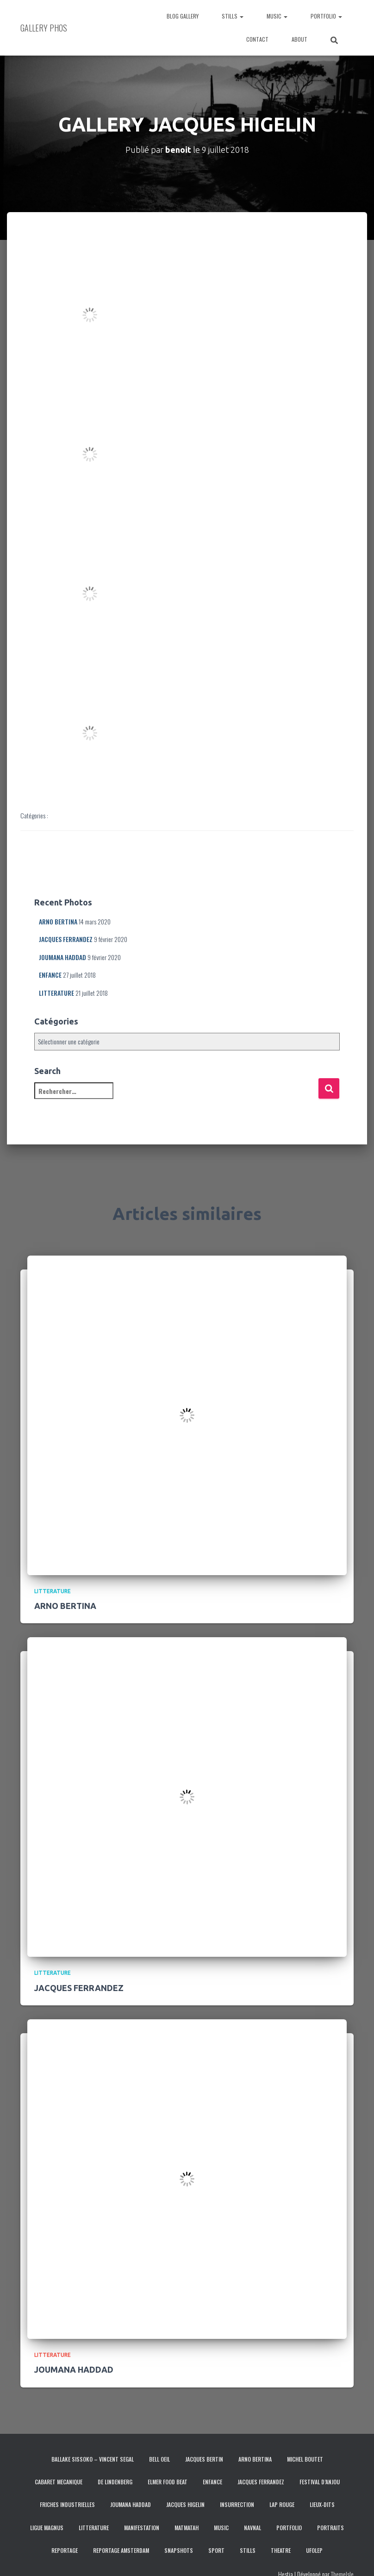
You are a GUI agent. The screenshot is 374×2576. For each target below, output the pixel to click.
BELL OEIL (159, 2459)
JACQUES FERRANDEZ (66, 939)
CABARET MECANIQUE (58, 2482)
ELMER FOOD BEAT (167, 2482)
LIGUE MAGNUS (46, 2528)
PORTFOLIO (326, 16)
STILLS (232, 16)
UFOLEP (314, 2550)
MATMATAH (187, 2528)
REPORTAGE (64, 2550)
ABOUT (299, 39)
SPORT (216, 2550)
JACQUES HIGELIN (185, 2504)
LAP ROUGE (281, 2504)
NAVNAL (252, 2528)
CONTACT (257, 39)
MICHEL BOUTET (305, 2459)
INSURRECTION (237, 2504)
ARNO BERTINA (58, 921)
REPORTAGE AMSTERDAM (121, 2550)
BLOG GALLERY (183, 16)
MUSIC (277, 16)
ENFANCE (50, 975)
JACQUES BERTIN (204, 2459)
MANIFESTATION (141, 2528)
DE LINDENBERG (115, 2482)
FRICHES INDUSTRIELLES (67, 2504)
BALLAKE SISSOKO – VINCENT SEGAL (92, 2459)
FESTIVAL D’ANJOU (319, 2482)
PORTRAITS (330, 2528)
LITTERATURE (56, 993)
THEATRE (281, 2550)
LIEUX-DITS (322, 2504)
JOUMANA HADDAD (62, 957)
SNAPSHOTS (178, 2550)
